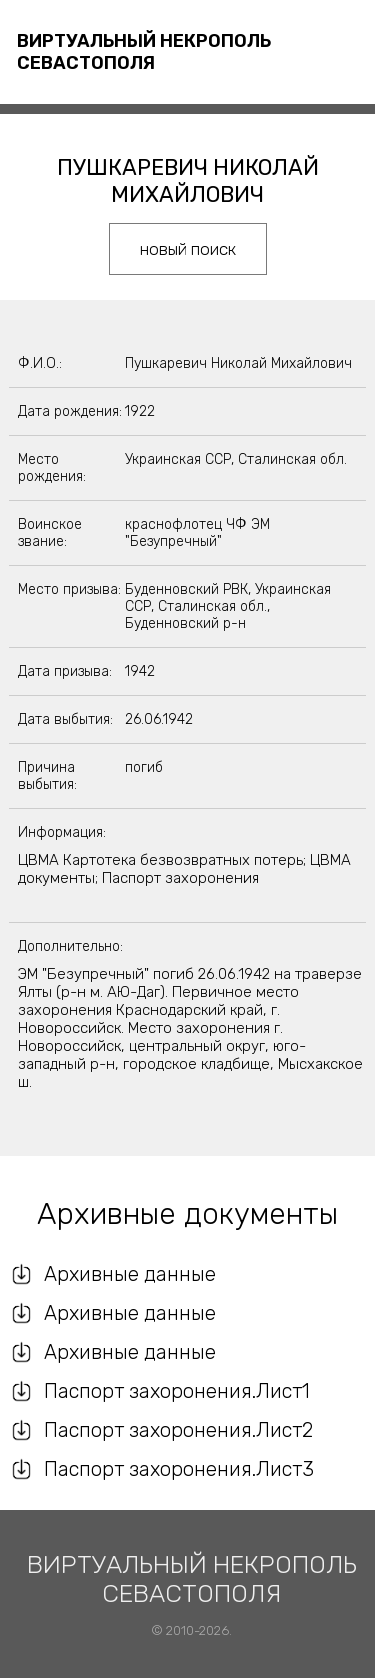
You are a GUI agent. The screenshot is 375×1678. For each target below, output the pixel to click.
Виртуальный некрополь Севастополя (144, 52)
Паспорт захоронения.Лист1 (177, 1391)
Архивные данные (130, 1274)
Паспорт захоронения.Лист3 (179, 1469)
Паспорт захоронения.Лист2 (178, 1430)
